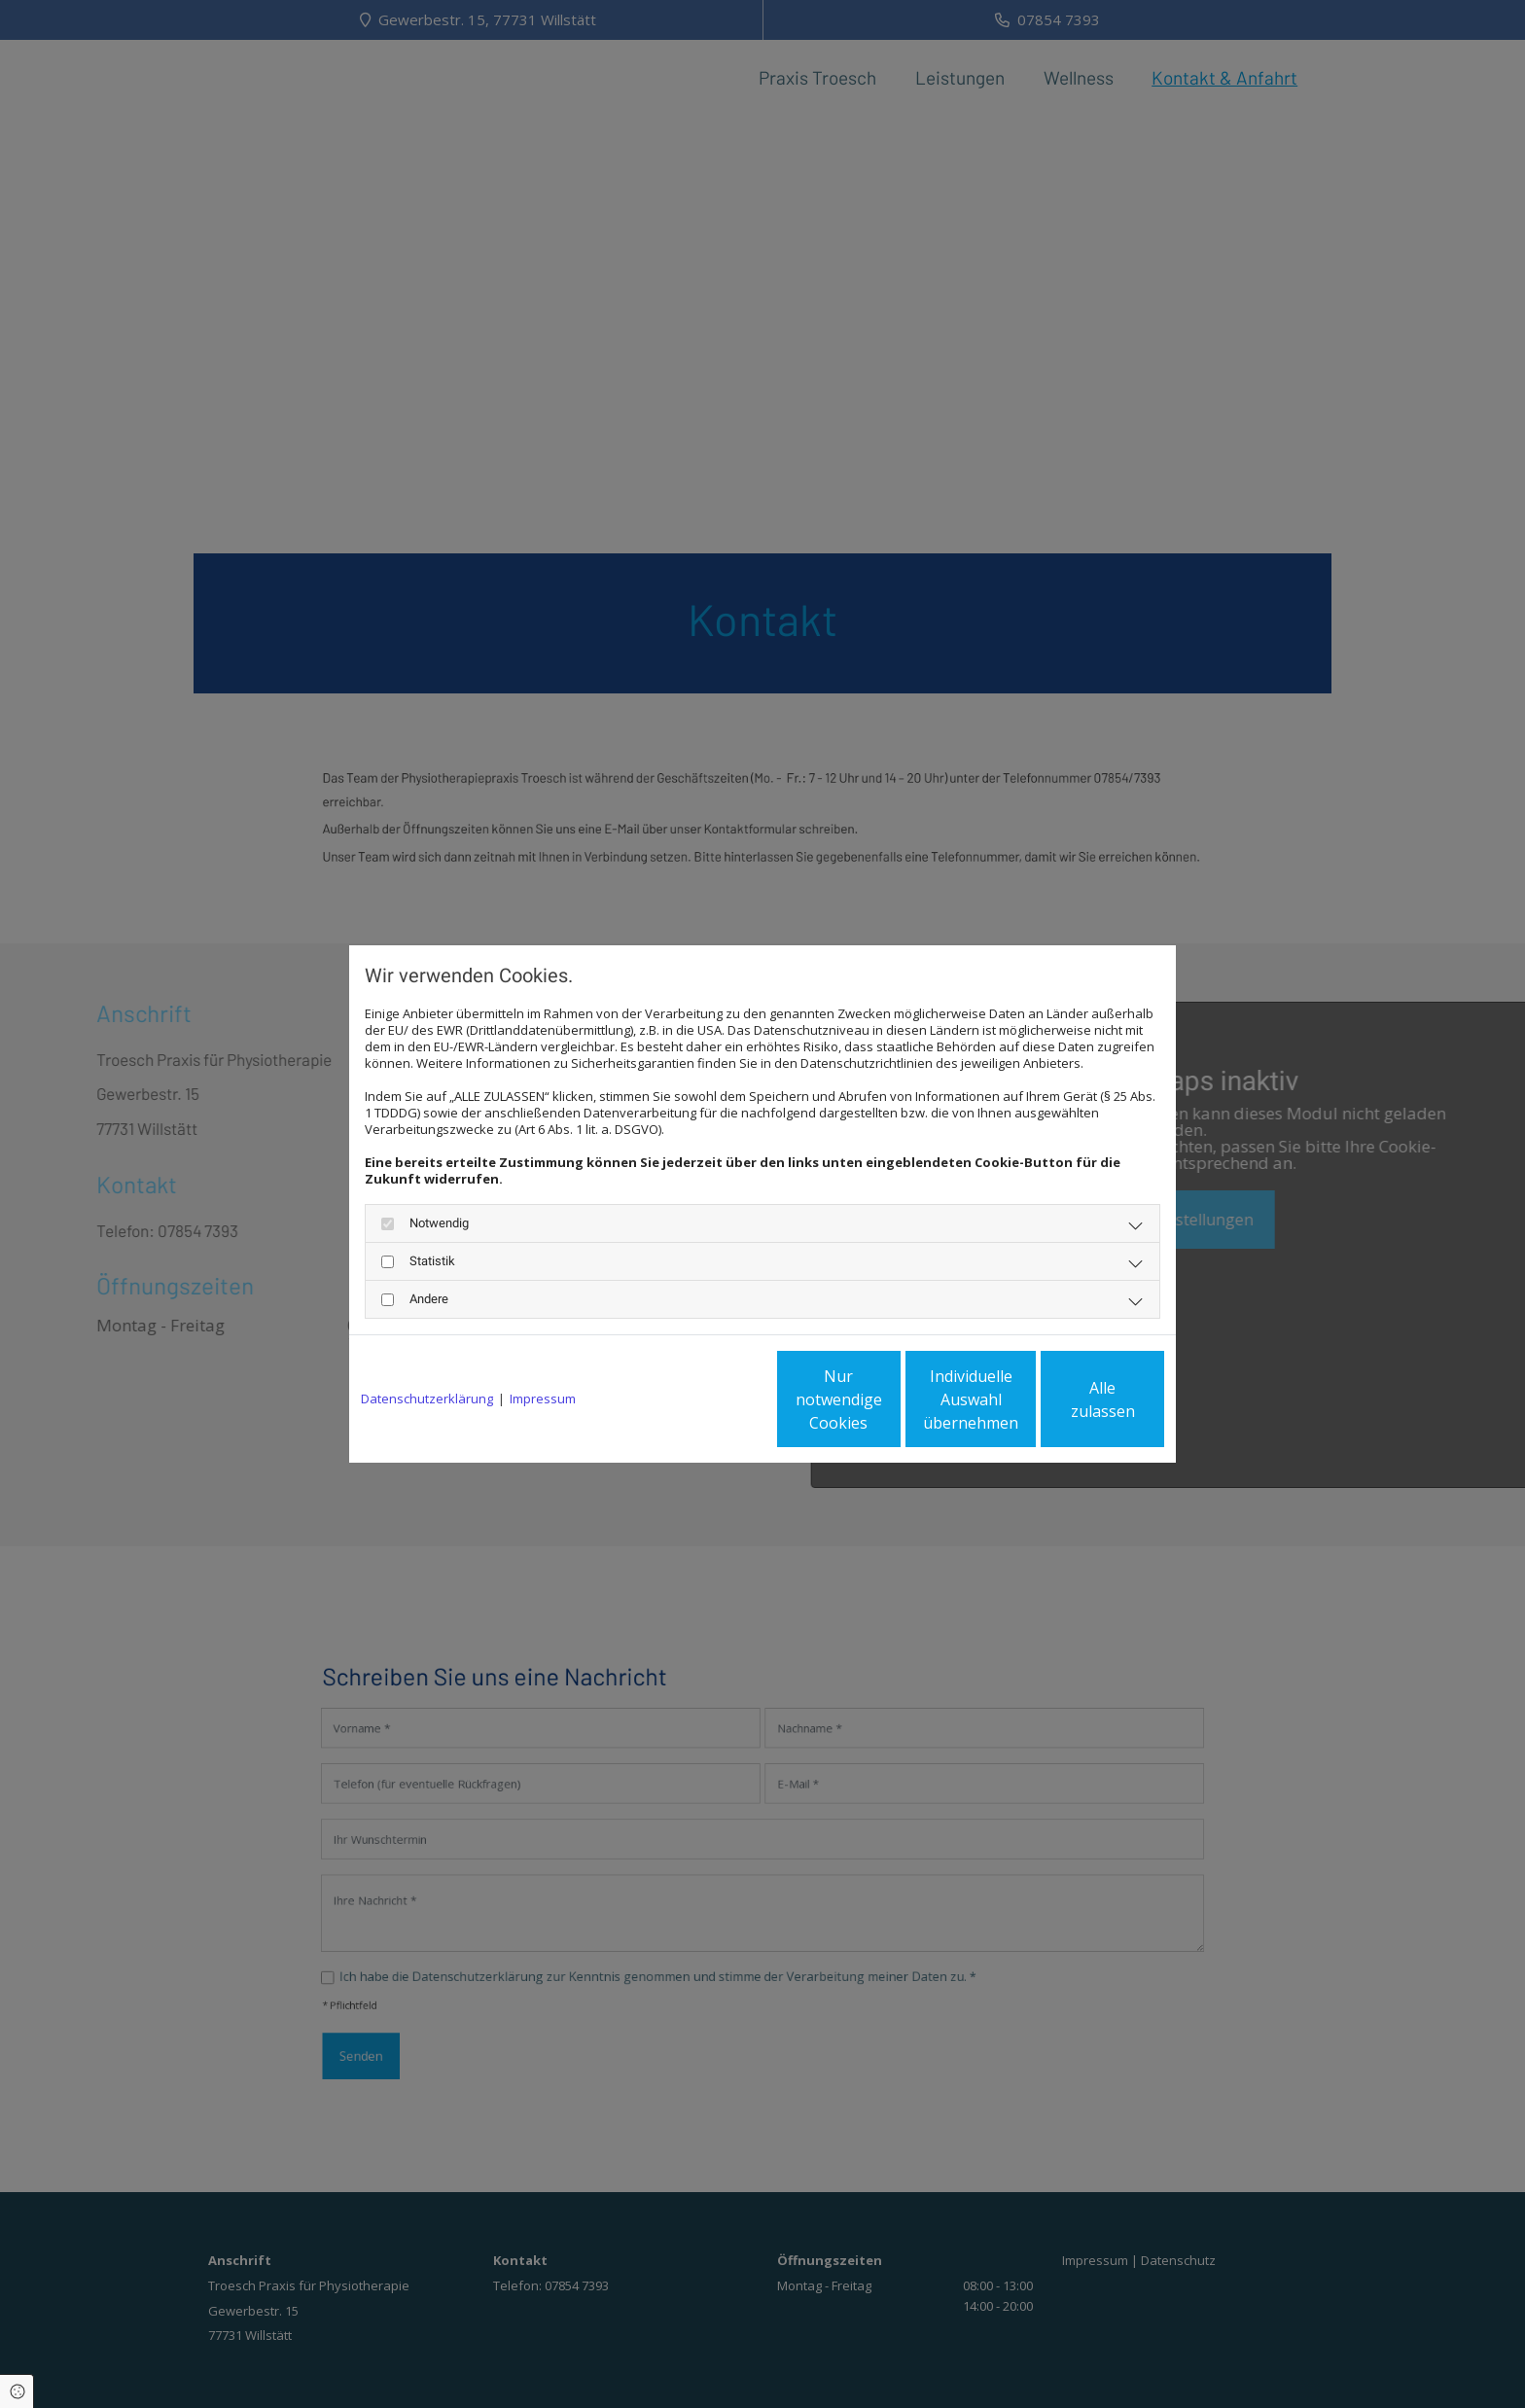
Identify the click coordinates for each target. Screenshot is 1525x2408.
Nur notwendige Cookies (704, 1399)
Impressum (543, 1399)
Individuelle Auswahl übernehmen (890, 1399)
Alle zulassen (1074, 1399)
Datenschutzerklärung (427, 1399)
